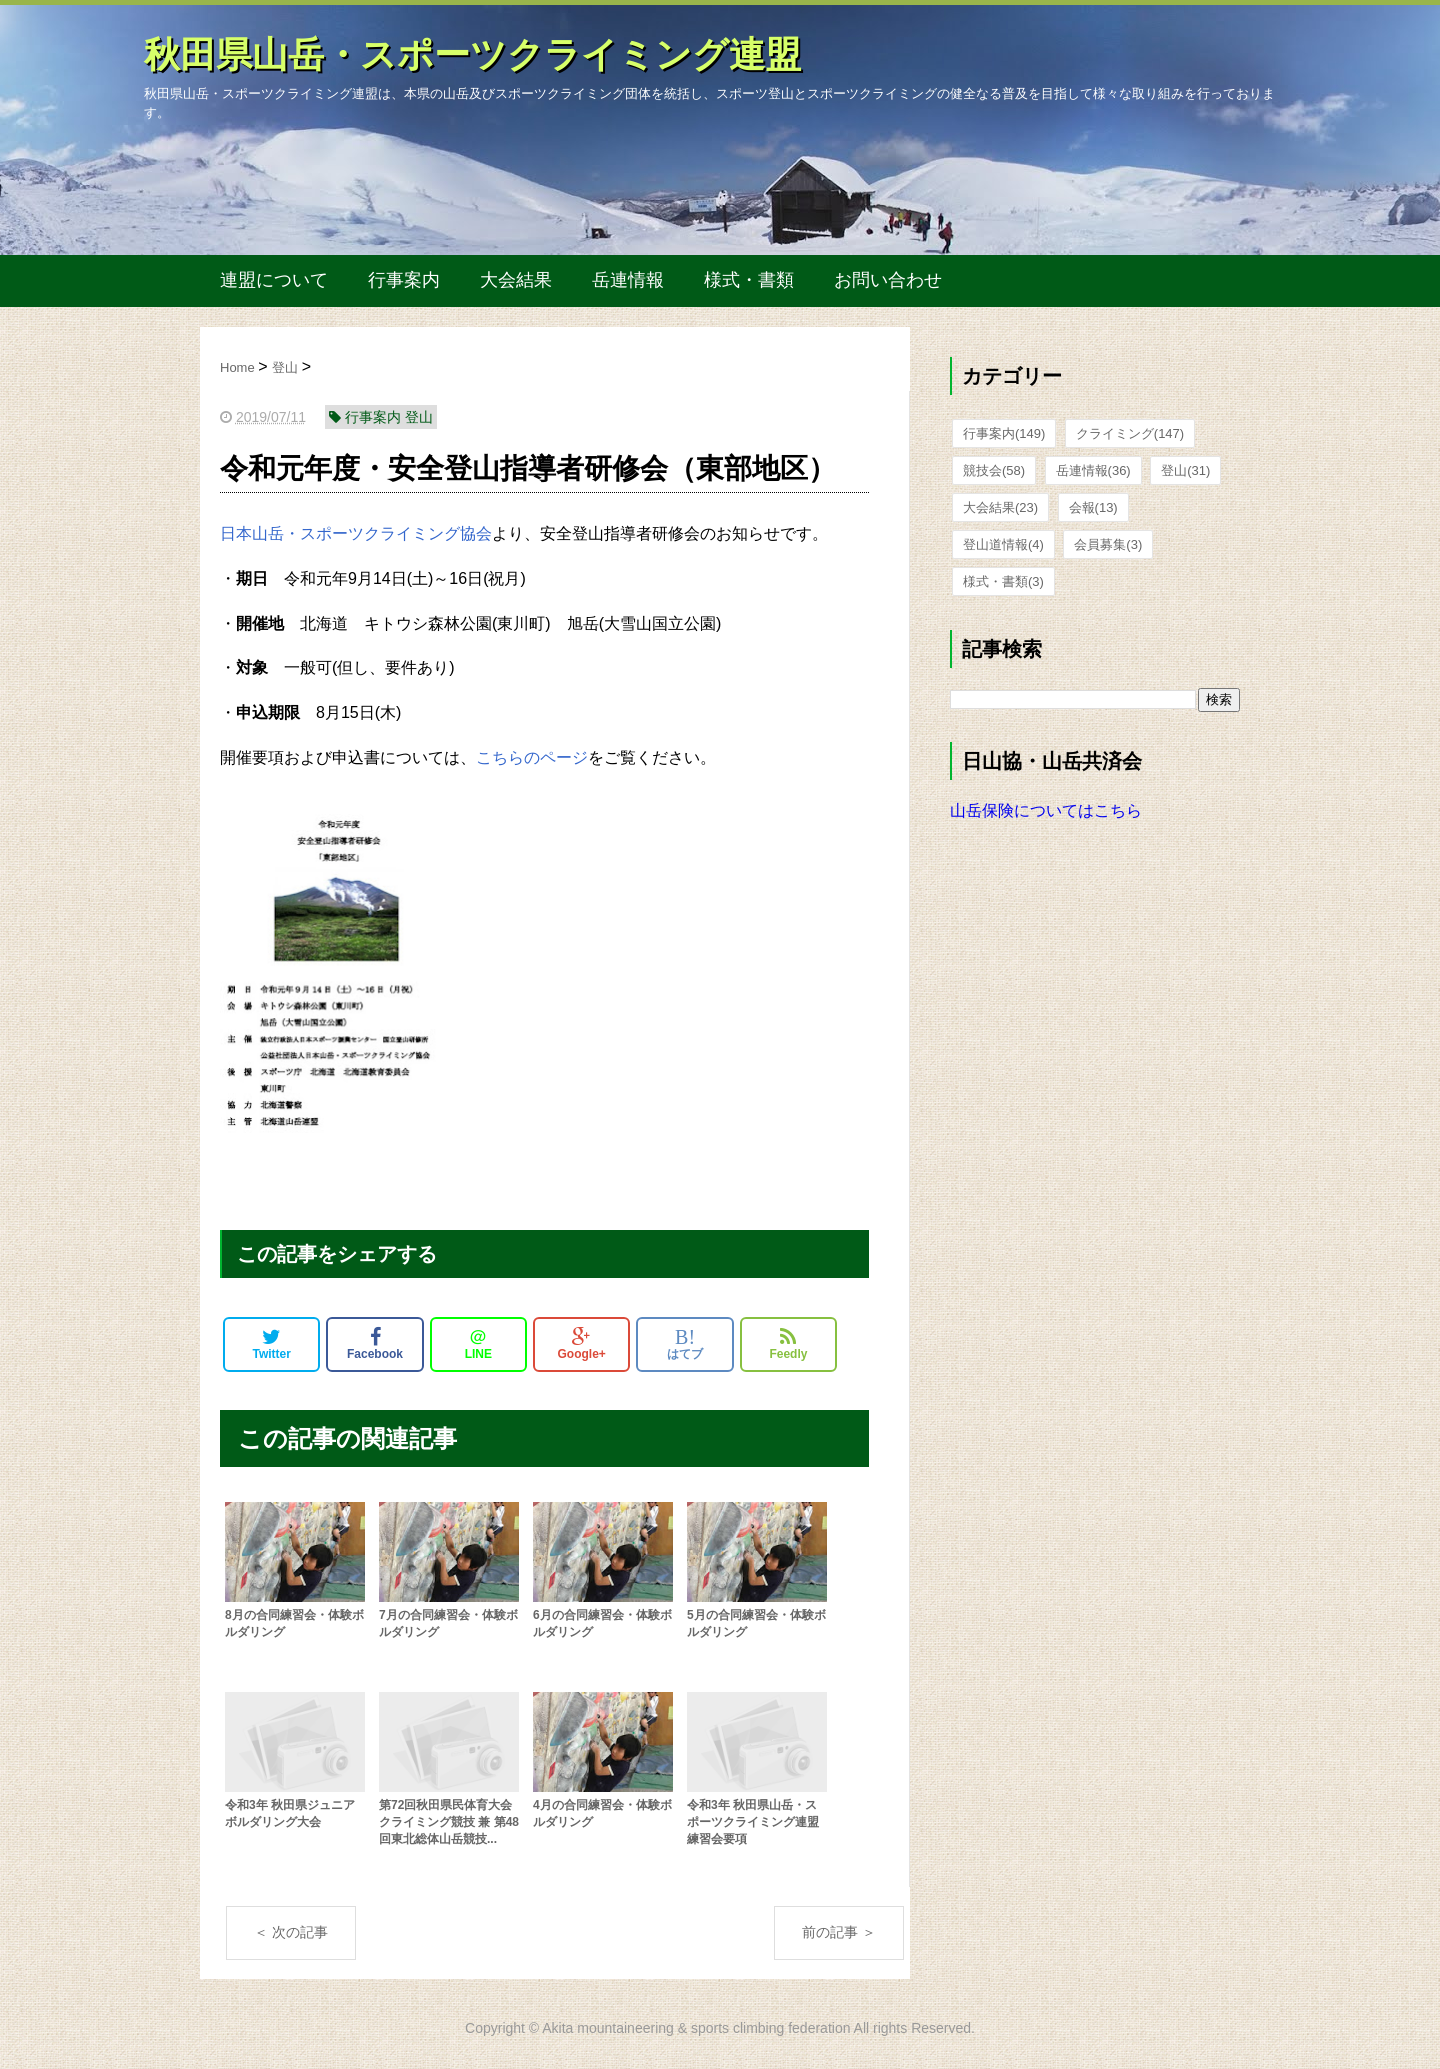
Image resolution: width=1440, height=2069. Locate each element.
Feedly (788, 1344)
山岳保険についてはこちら (1046, 810)
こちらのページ (532, 757)
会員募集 (1108, 544)
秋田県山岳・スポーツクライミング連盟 (472, 54)
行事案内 (404, 280)
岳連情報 (628, 280)
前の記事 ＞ (839, 1932)
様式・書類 (749, 280)
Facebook (375, 1344)
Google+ (582, 1344)
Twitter (271, 1344)
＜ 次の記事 (291, 1932)
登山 (1185, 470)
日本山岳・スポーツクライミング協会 (356, 533)
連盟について (274, 280)
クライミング (1130, 433)
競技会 (994, 470)
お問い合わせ (888, 280)
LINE (478, 1344)
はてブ (685, 1344)
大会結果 (516, 280)
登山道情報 (1003, 544)
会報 (1093, 507)
